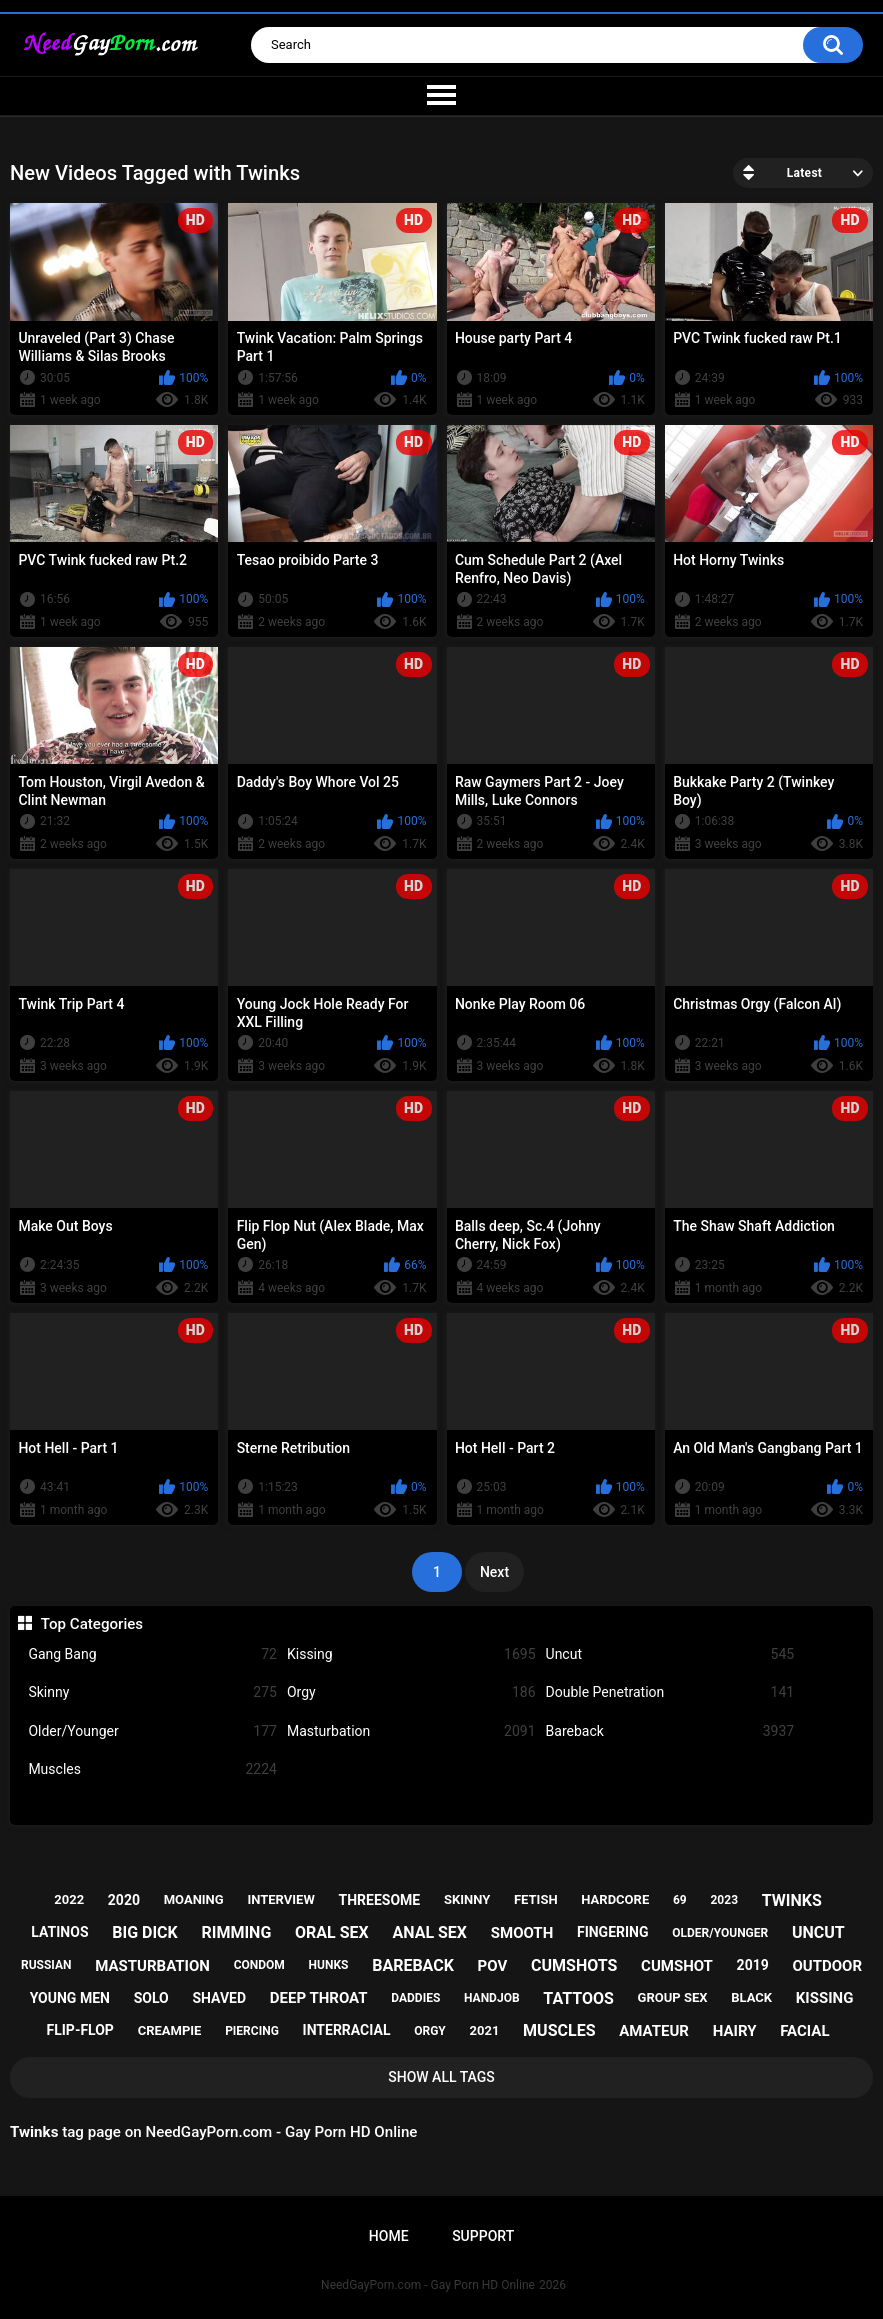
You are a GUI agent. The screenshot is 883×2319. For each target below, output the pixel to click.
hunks (329, 1965)
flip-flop (80, 2030)
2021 (485, 2030)
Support (483, 2236)
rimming (236, 1932)
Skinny (152, 1692)
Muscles (152, 1769)
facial (804, 2031)
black (751, 1997)
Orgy (411, 1692)
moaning (194, 1899)
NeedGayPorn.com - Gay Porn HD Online (428, 2285)
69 (680, 1900)
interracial (347, 2030)
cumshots (574, 1965)
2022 (69, 1899)
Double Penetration (670, 1692)
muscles (559, 2030)
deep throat (319, 1998)
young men (70, 1998)
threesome (380, 1900)
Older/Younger (152, 1731)
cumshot (677, 1966)
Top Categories (92, 1624)
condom (259, 1965)
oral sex (332, 1932)
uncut (818, 1932)
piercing (252, 2031)
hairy (735, 2031)
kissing (825, 1998)
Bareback (670, 1731)
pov (493, 1966)
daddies (415, 1998)
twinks (792, 1900)
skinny (467, 1899)
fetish (536, 1899)
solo (151, 1998)
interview (280, 1899)
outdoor (827, 1966)
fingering (613, 1932)
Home (389, 2236)
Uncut (670, 1654)
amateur (654, 2031)
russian (46, 1965)
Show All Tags (441, 2077)
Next (494, 1572)
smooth (522, 1933)
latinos (59, 1932)
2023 (724, 1900)
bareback (413, 1965)
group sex (673, 1997)
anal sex (429, 1932)
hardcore (615, 1899)
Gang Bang (152, 1654)
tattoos (578, 1998)
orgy (430, 2031)
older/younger (720, 1933)
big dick (145, 1932)
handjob (492, 1998)
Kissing (411, 1654)
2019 (753, 1965)
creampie (170, 2030)
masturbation (152, 1966)
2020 (124, 1900)
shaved (219, 1998)
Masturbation (411, 1731)
